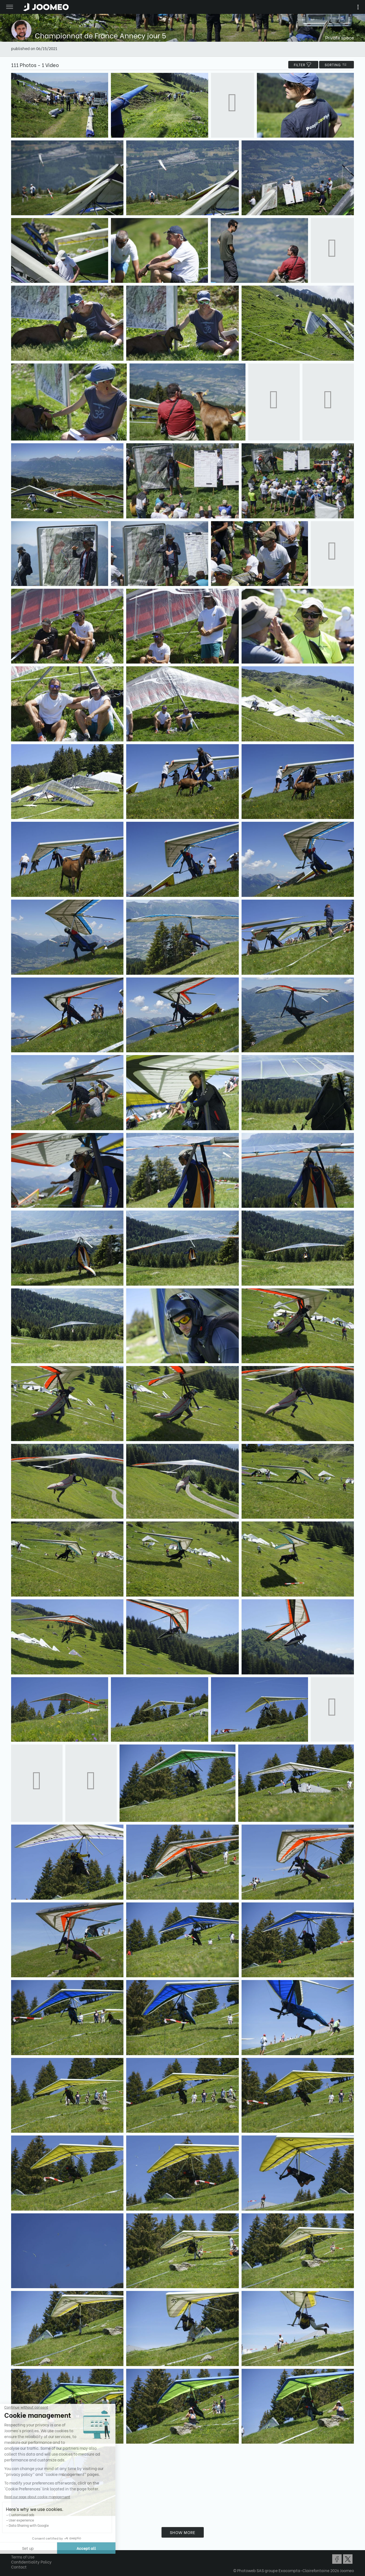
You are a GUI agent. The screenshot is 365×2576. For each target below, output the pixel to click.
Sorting (336, 64)
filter (303, 64)
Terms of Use (22, 2557)
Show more (182, 2532)
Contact (19, 2567)
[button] (14, 2547)
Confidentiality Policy (31, 2562)
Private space (339, 37)
